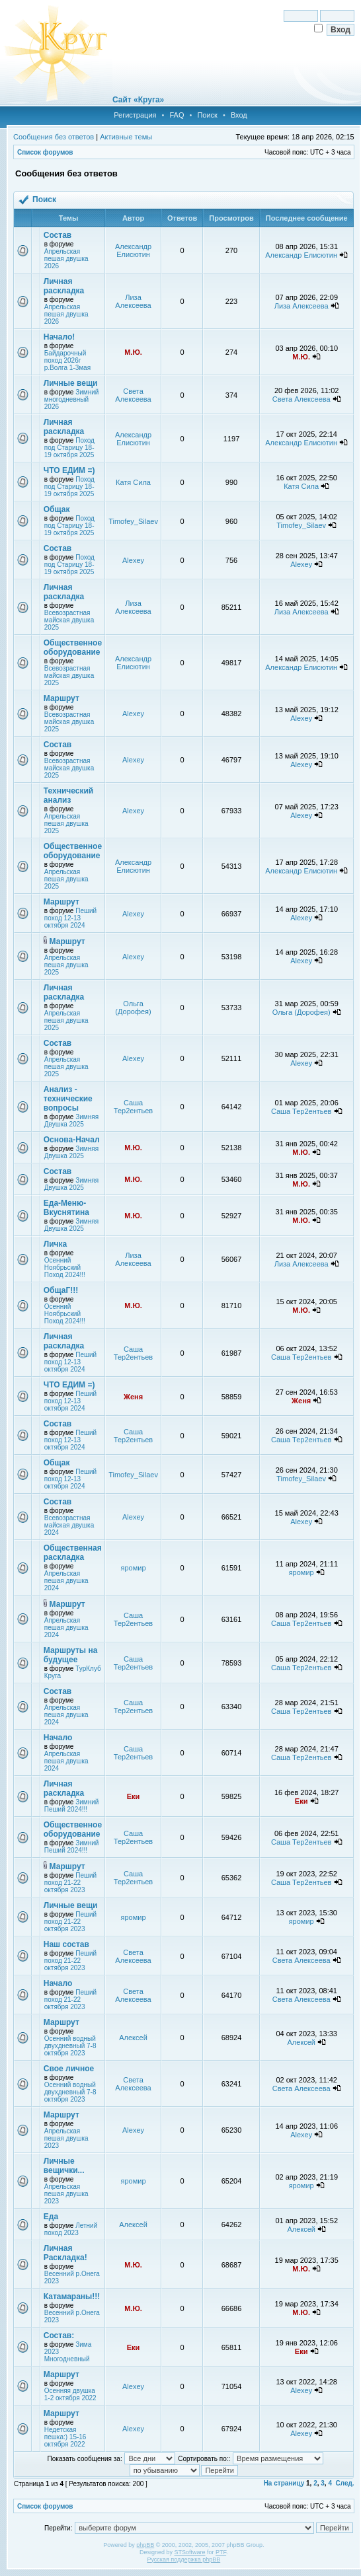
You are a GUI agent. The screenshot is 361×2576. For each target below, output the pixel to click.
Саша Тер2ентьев (133, 1107)
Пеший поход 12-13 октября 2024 (70, 918)
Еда (51, 2216)
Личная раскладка (64, 286)
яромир (133, 1568)
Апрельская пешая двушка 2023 (66, 2138)
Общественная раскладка (73, 1552)
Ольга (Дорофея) (133, 1007)
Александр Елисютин (133, 250)
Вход (239, 115)
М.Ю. (133, 352)
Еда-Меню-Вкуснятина (66, 1207)
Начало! (59, 337)
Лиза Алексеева (133, 301)
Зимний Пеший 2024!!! (71, 1805)
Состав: (59, 2335)
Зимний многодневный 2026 (71, 399)
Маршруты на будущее (71, 1655)
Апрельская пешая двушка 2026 (66, 259)
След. (345, 2483)
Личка (55, 1244)
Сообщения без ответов (53, 137)
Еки (133, 1796)
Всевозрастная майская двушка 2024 (69, 1525)
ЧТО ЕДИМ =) (69, 470)
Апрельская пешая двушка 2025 (66, 823)
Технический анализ (68, 795)
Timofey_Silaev (133, 521)
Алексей (133, 2038)
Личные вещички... (64, 2165)
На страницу (284, 2483)
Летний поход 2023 (71, 2229)
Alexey (133, 560)
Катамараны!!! (72, 2296)
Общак (57, 509)
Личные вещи (71, 383)
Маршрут (61, 698)
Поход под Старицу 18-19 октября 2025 (69, 448)
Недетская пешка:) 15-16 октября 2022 (65, 2437)
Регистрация (135, 115)
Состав (57, 235)
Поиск (207, 115)
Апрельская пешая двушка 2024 (66, 1581)
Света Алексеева (133, 395)
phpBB (145, 2545)
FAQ (176, 115)
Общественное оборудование (73, 647)
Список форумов (45, 152)
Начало (58, 1737)
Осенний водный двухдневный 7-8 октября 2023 (70, 2046)
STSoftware (190, 2552)
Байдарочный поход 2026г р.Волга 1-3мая (67, 360)
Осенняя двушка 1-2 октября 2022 (70, 2394)
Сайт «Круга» (138, 99)
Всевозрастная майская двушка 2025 (69, 620)
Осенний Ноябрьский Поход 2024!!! (64, 1267)
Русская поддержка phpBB (183, 2559)
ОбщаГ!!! (61, 1290)
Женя (133, 1397)
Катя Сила (133, 482)
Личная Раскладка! (65, 2253)
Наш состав (66, 1944)
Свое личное (69, 2068)
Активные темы (126, 137)
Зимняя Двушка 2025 (71, 1120)
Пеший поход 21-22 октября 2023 (70, 1883)
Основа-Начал (72, 1139)
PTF (221, 2552)
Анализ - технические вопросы (68, 1099)
